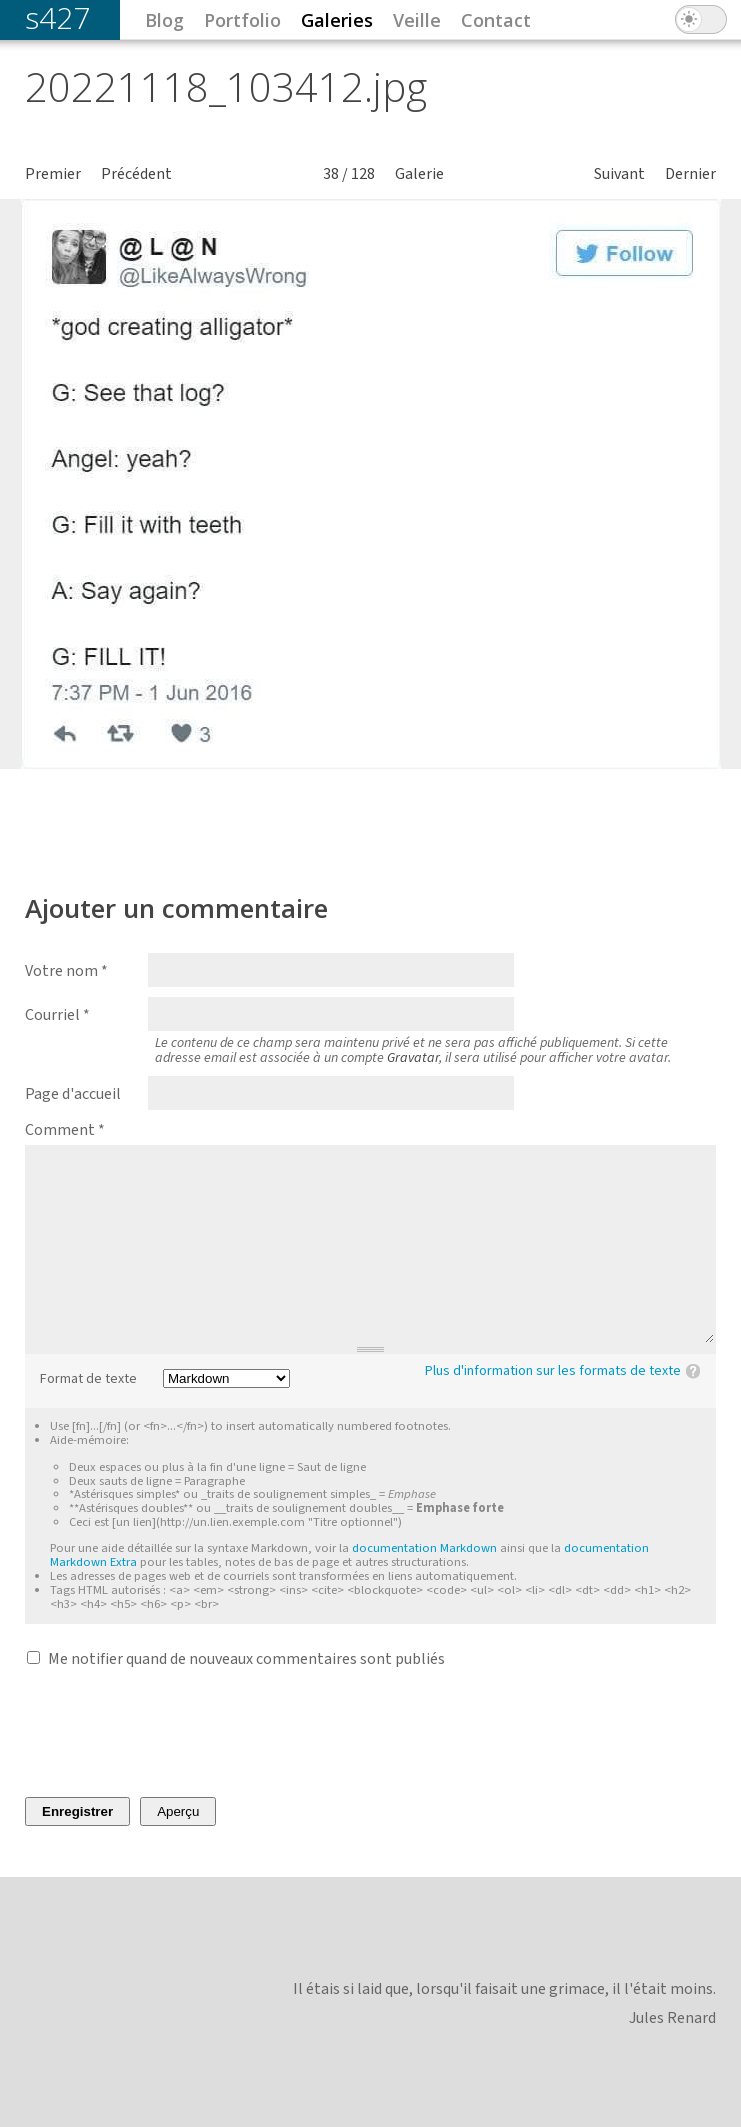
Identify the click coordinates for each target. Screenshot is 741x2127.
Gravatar (413, 1058)
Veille (417, 20)
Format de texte (88, 1379)
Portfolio (242, 20)
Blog (164, 20)
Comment (65, 1130)
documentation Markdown (424, 1548)
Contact (496, 20)
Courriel (57, 1015)
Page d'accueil (73, 1094)
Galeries (337, 20)
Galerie (419, 174)
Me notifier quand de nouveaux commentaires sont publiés (246, 1659)
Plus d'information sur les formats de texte (553, 1371)
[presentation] (177, 1733)
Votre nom (66, 971)
